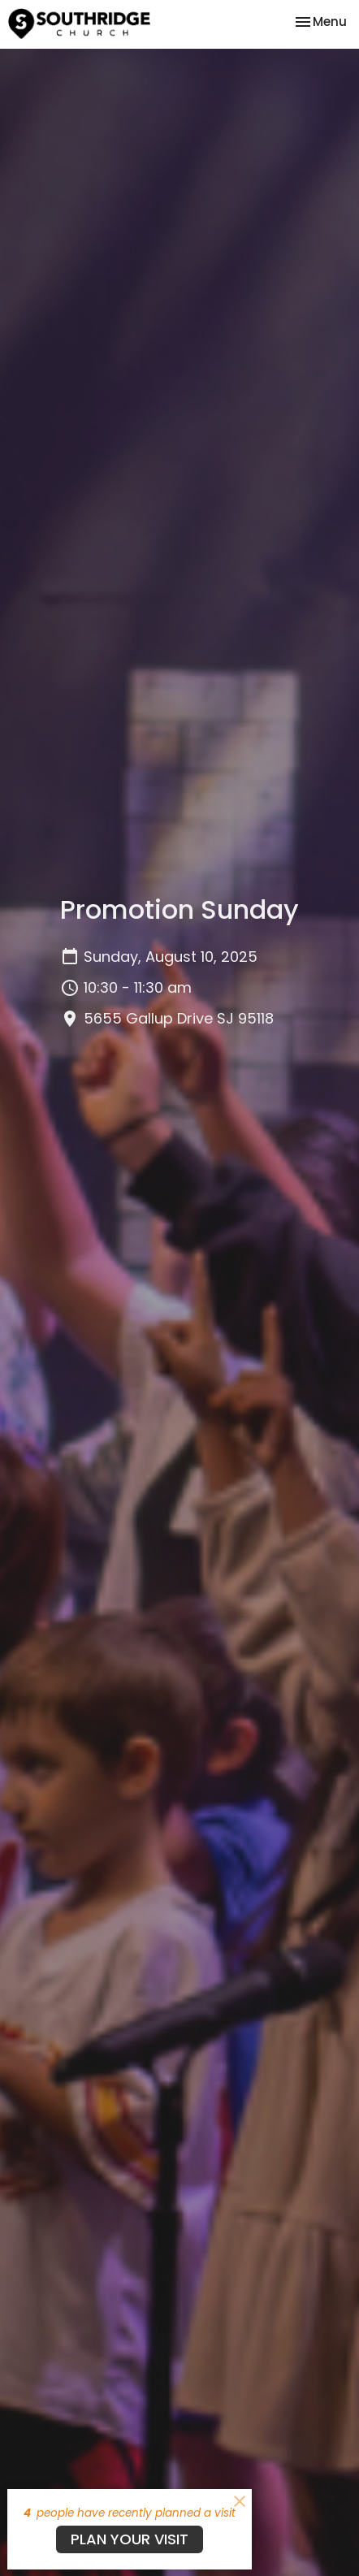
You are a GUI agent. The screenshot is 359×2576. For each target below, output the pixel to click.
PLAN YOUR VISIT (129, 2539)
